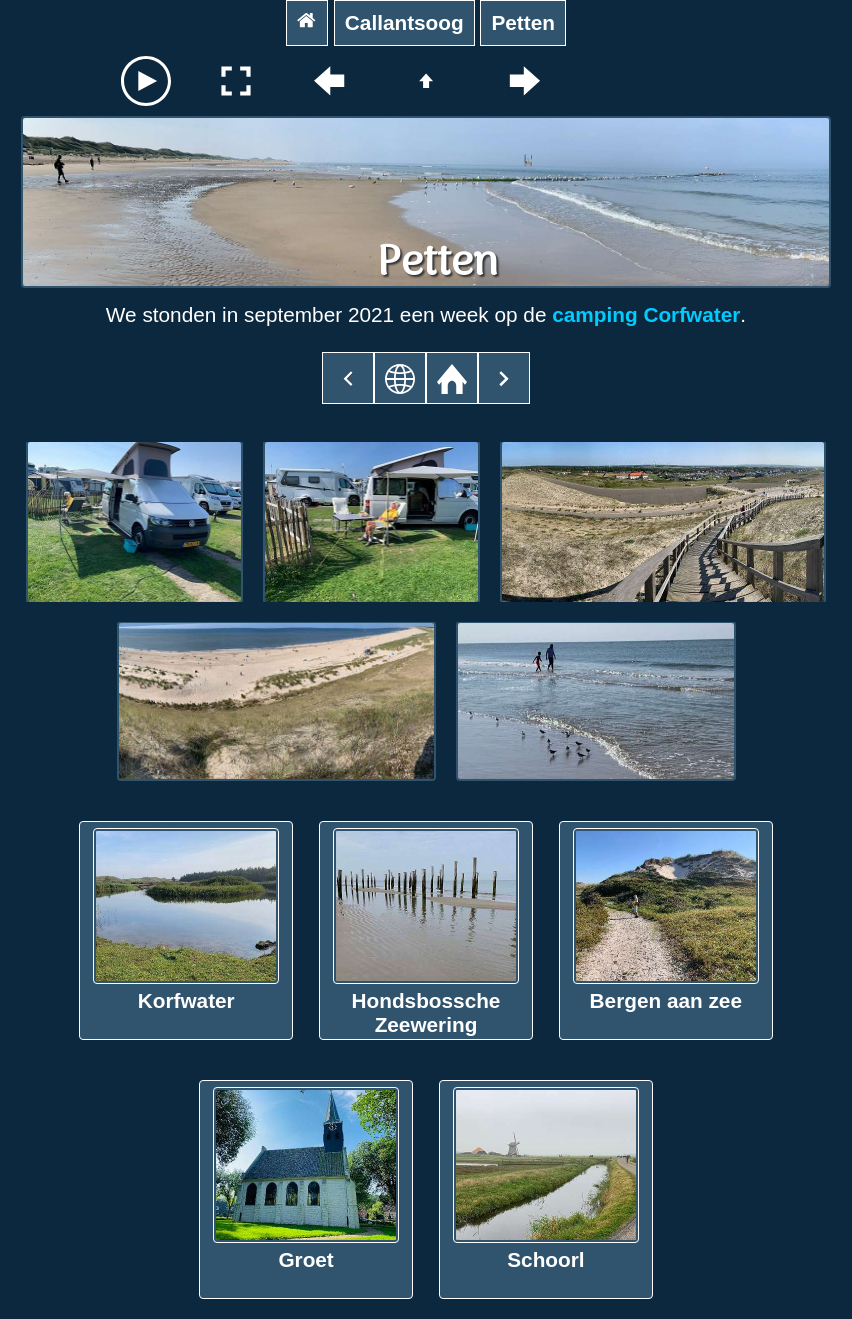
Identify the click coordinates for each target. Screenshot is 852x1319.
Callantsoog (404, 22)
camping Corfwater (646, 314)
